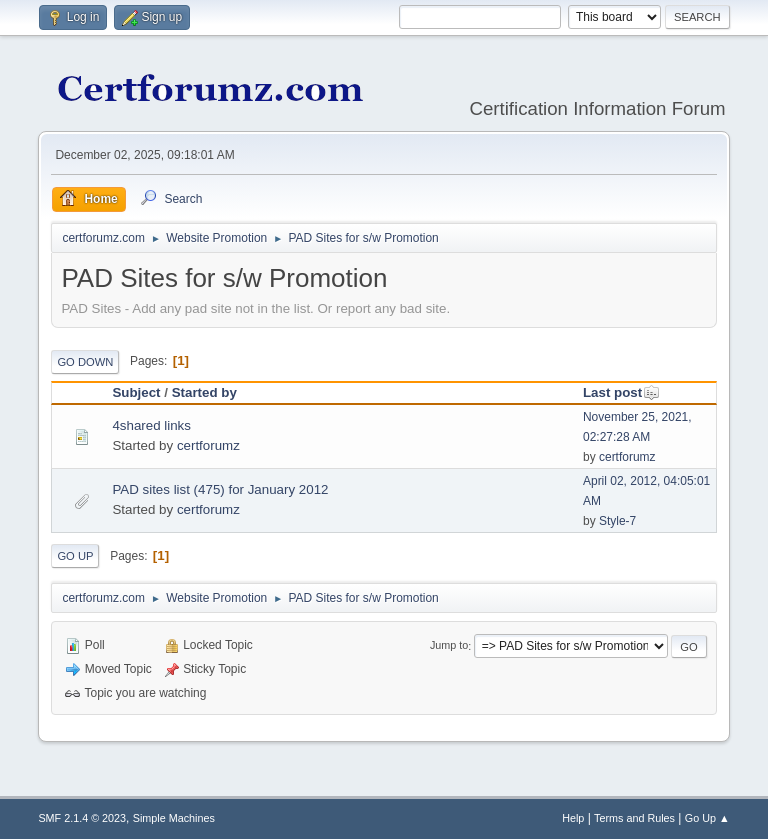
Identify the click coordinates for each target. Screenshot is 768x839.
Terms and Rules (634, 818)
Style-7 (617, 521)
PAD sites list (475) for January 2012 (220, 489)
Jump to (449, 646)
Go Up (75, 556)
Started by (204, 392)
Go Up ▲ (707, 818)
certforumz (208, 445)
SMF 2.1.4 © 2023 (82, 818)
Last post (621, 392)
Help (573, 818)
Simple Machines (174, 818)
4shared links (151, 425)
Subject (136, 392)
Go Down (85, 362)
